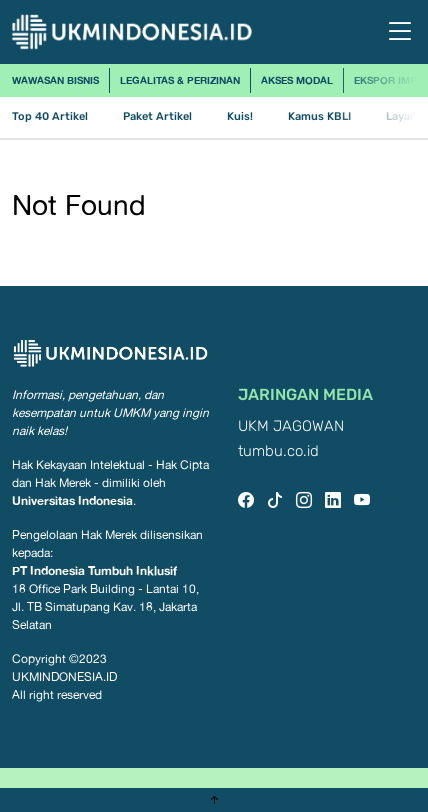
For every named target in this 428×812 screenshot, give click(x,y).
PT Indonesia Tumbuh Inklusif (94, 570)
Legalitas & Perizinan (180, 80)
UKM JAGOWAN (291, 426)
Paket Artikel (157, 116)
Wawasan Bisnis (55, 80)
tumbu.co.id (278, 451)
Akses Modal (297, 80)
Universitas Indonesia (72, 500)
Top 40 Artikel (50, 116)
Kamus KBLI (319, 116)
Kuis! (240, 116)
